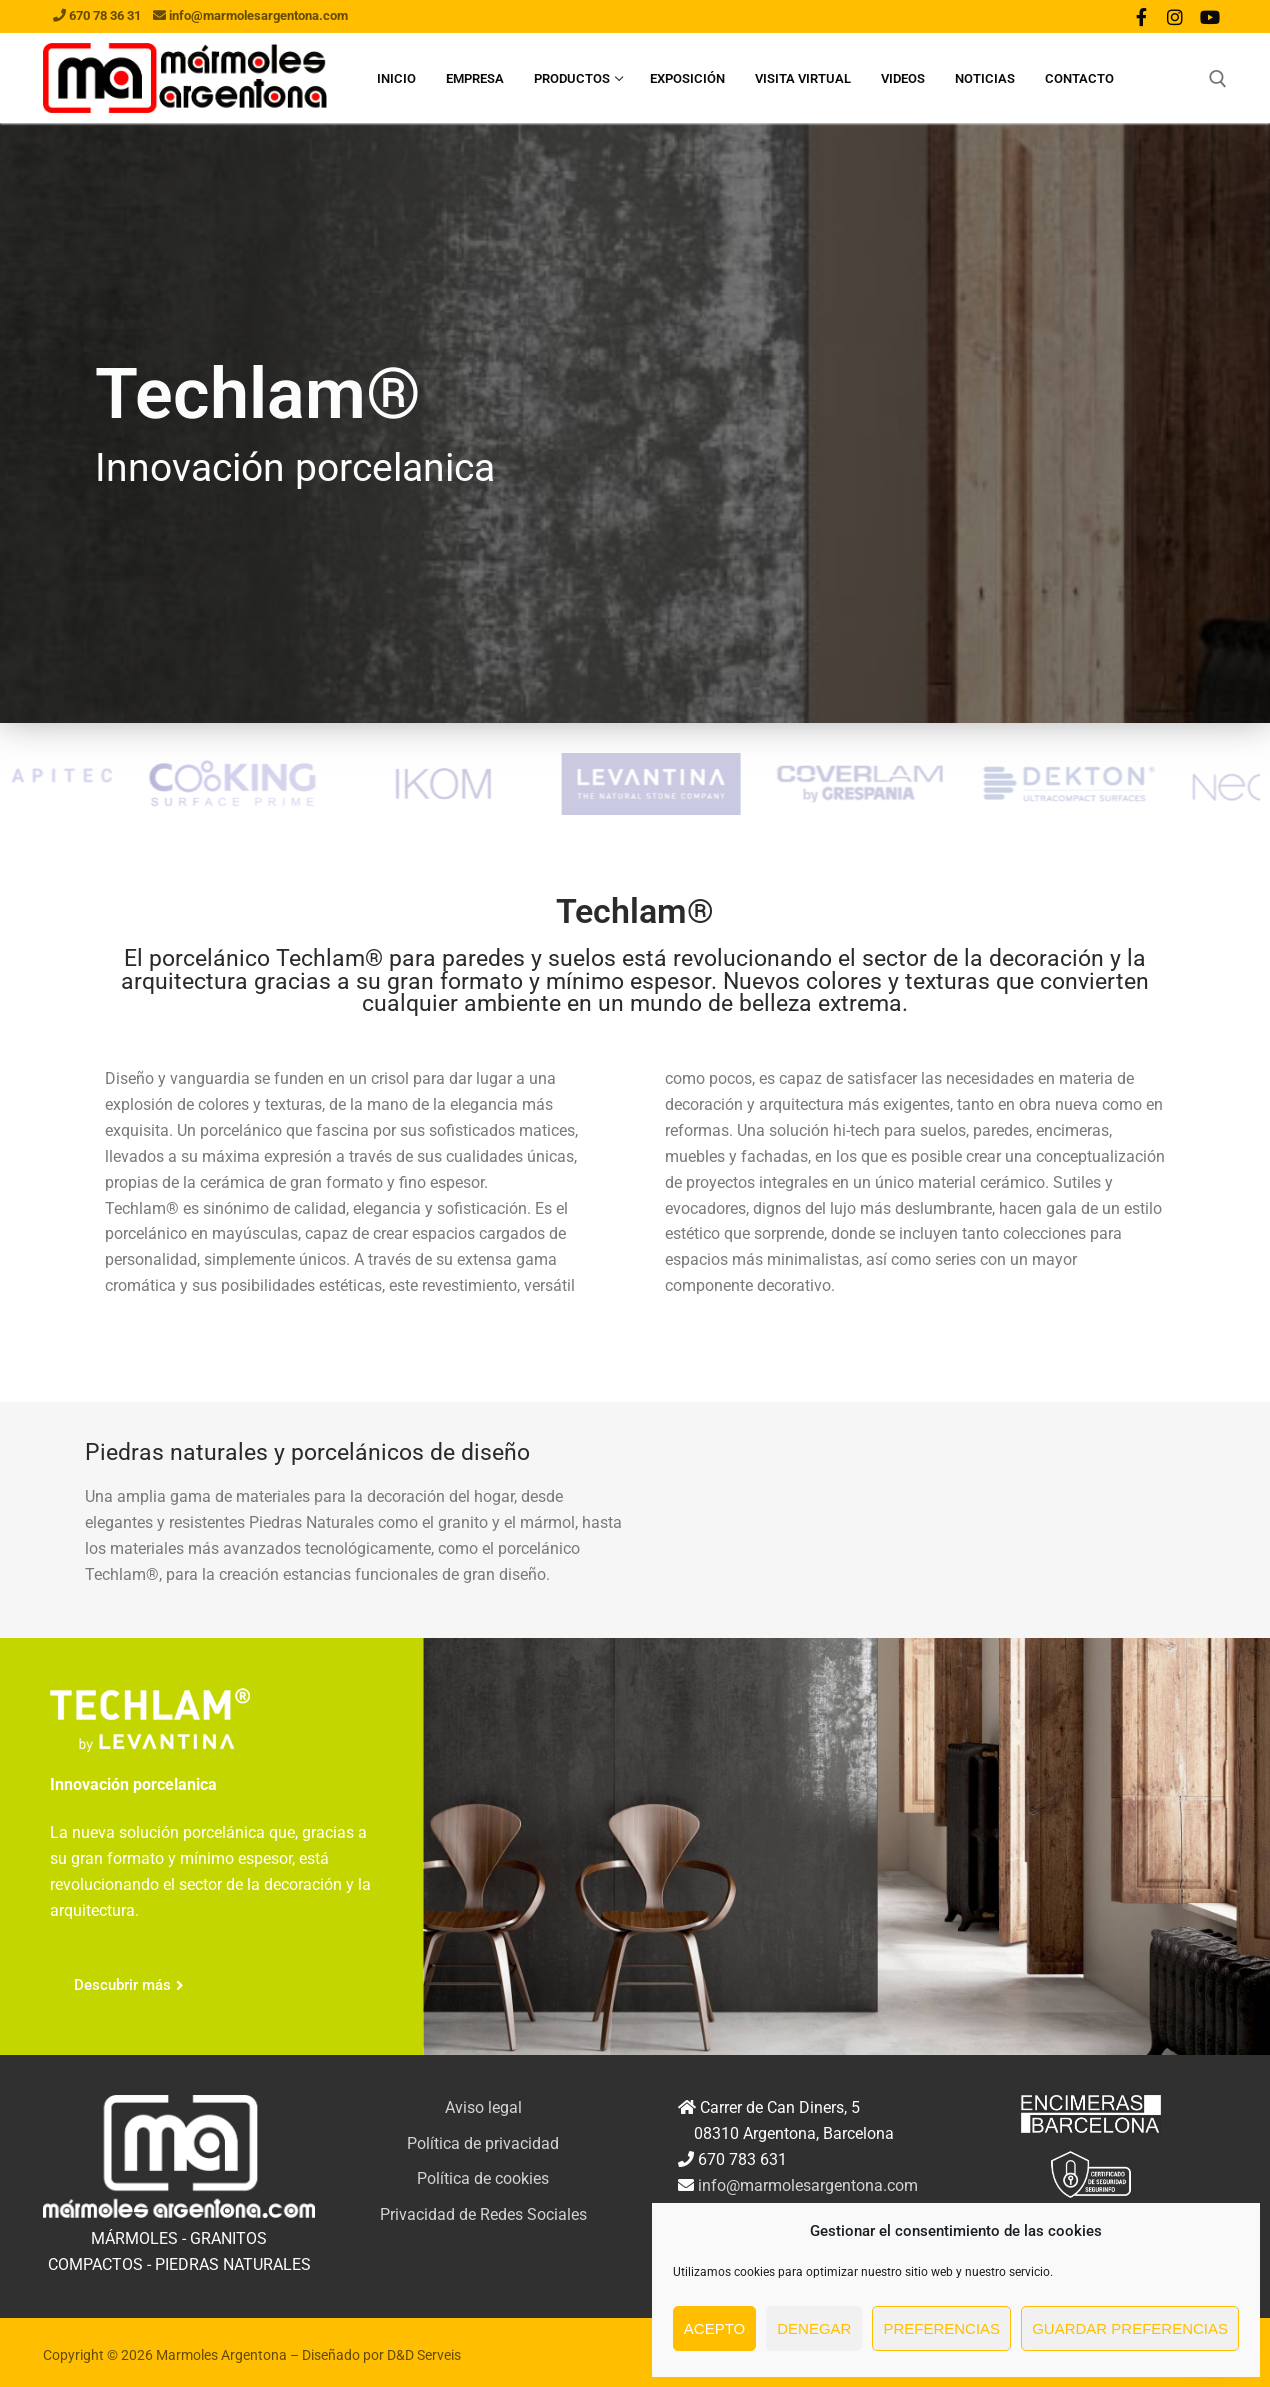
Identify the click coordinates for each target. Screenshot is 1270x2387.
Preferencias (941, 2328)
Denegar (814, 2328)
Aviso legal (483, 2107)
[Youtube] (1210, 16)
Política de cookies (483, 2178)
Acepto (714, 2328)
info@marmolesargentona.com (808, 2185)
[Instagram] (1175, 16)
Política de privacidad (483, 2143)
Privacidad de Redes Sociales (483, 2214)
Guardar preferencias (1130, 2328)
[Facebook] (1141, 16)
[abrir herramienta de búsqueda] (1218, 79)
